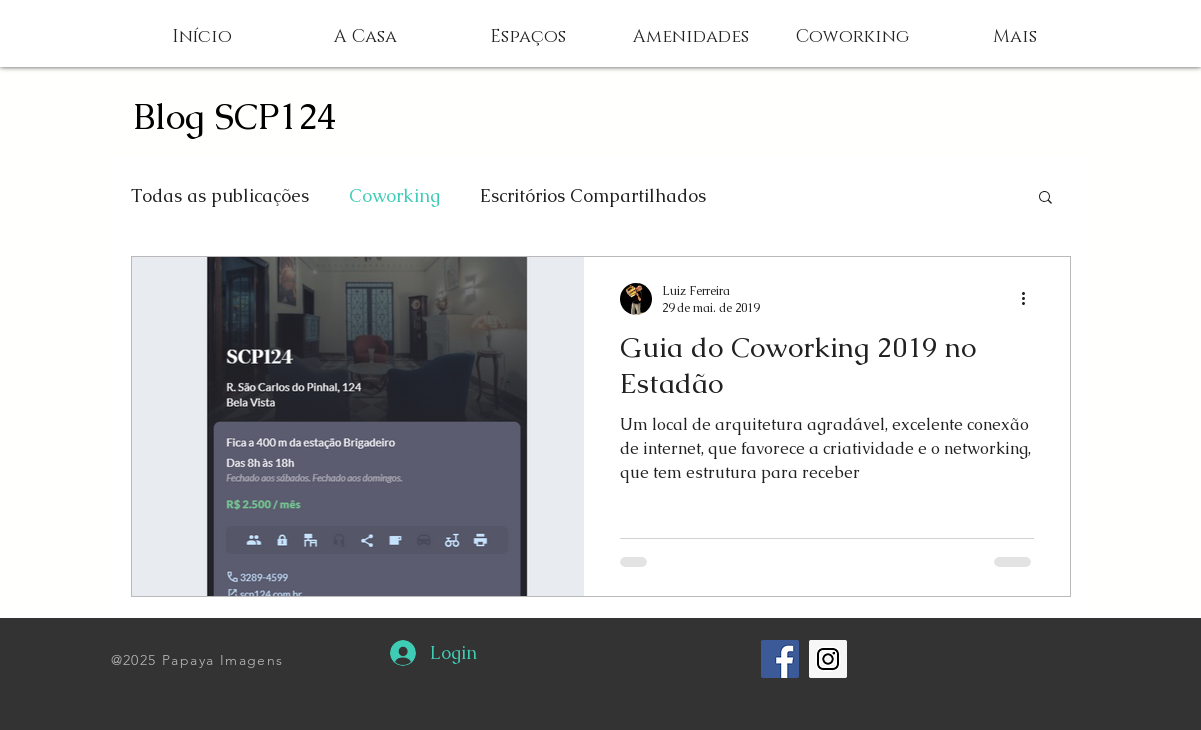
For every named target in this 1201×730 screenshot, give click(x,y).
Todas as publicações (220, 195)
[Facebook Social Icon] (780, 659)
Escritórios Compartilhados (593, 195)
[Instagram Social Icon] (828, 659)
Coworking (394, 195)
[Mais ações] (1031, 299)
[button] (1015, 37)
